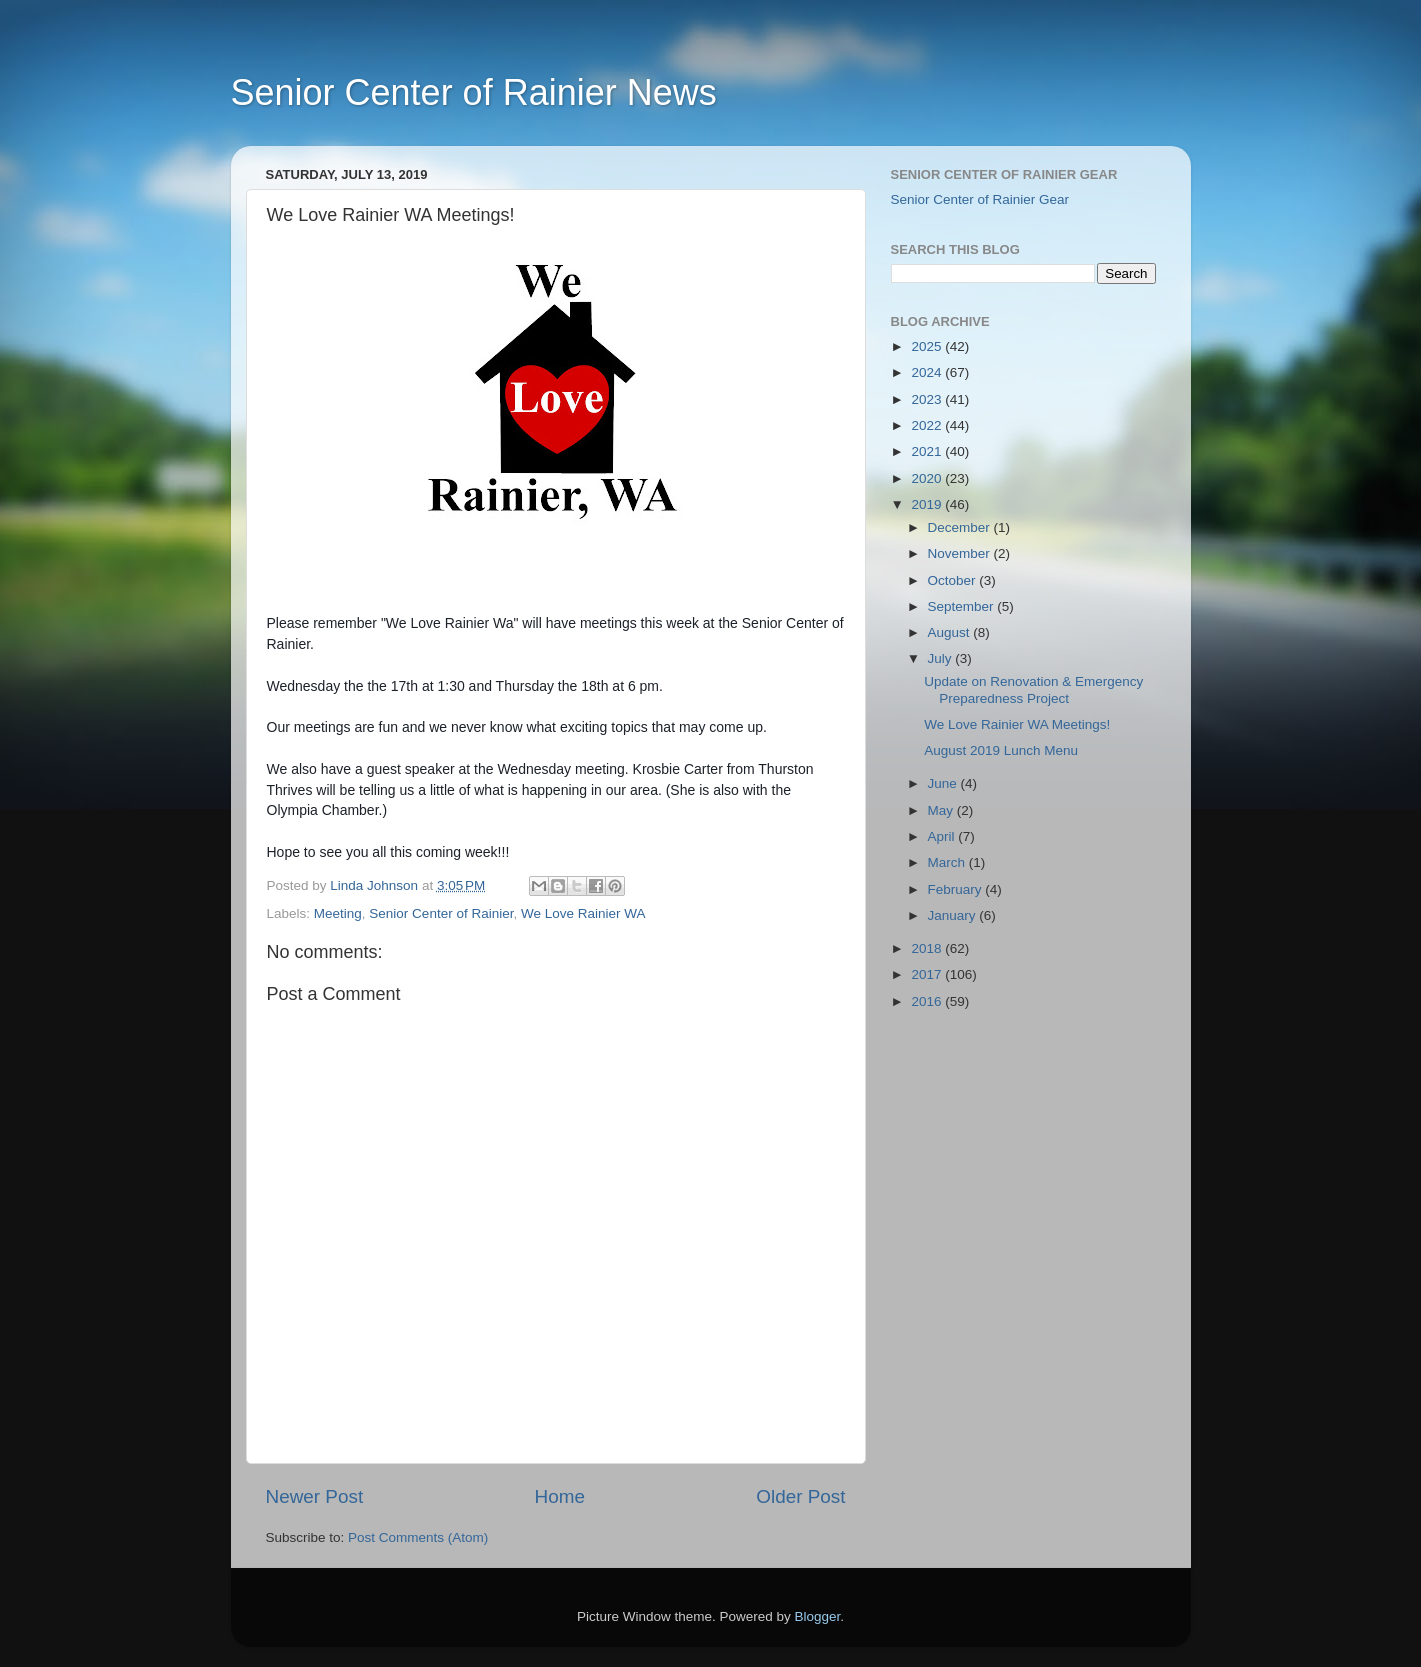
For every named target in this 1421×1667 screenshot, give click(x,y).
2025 (928, 346)
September (963, 606)
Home (560, 1496)
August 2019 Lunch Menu (1001, 750)
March (948, 862)
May (942, 810)
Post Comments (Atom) (418, 1537)
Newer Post (315, 1496)
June (944, 783)
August (951, 632)
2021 (928, 451)
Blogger (818, 1616)
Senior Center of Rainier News (474, 92)
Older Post (800, 1496)
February (957, 889)
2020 (928, 478)
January (954, 915)
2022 (928, 425)
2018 (928, 948)
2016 (928, 1001)
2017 (928, 974)
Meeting (338, 913)
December (961, 527)
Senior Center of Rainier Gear (980, 199)
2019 (928, 504)
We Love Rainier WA (583, 913)
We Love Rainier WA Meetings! (1017, 724)
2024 (928, 372)
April (943, 836)
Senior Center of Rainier (441, 913)
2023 (928, 399)
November (961, 553)
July (942, 658)
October (954, 580)
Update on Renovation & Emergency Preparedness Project (1033, 689)
